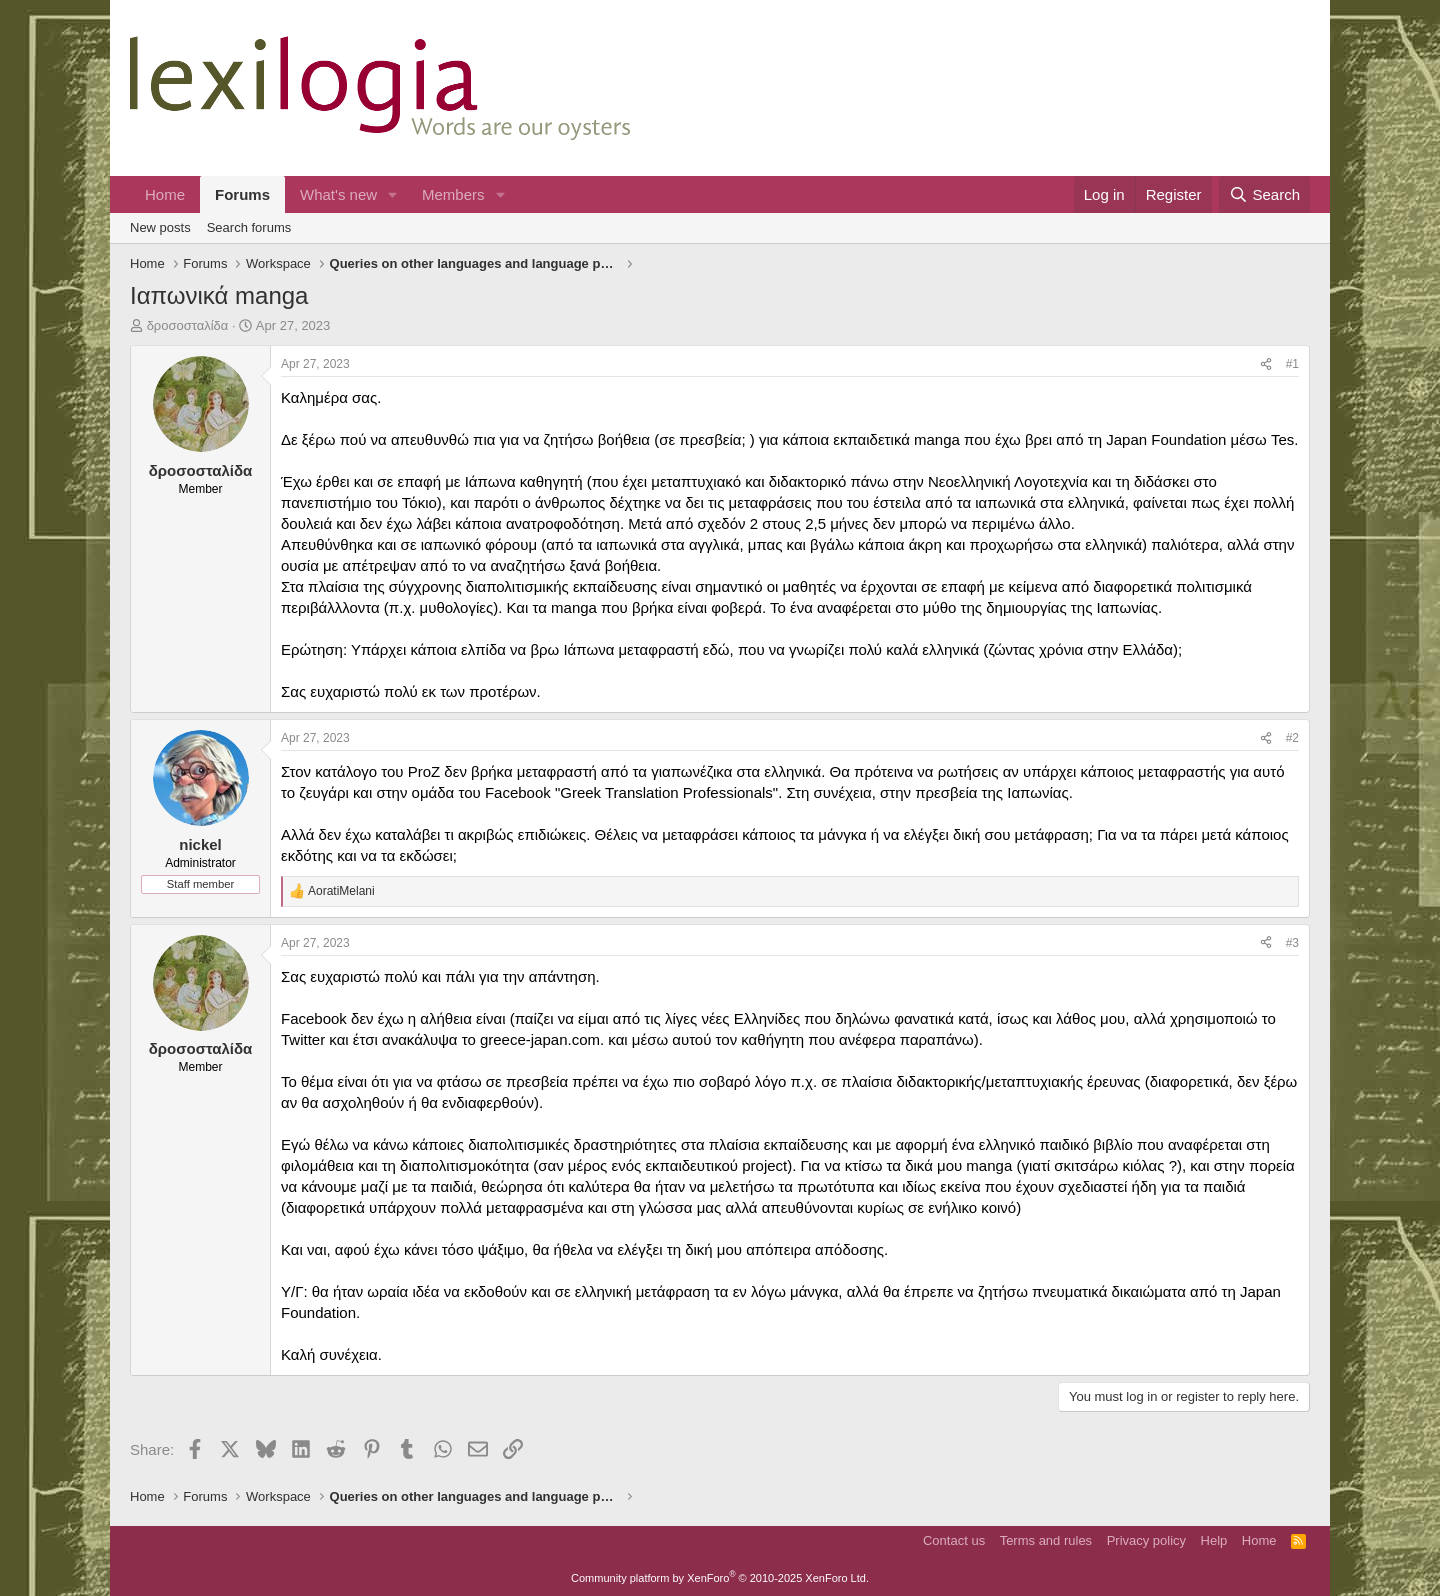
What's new (338, 194)
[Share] (1266, 364)
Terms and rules (1046, 1540)
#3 (1292, 943)
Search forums (249, 227)
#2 (1292, 738)
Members (453, 194)
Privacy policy (1146, 1540)
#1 (1292, 364)
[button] (393, 194)
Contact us (954, 1540)
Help (1214, 1540)
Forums (242, 194)
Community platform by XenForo (720, 1578)
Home (165, 194)
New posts (160, 227)
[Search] (1264, 194)
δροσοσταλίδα (188, 325)
